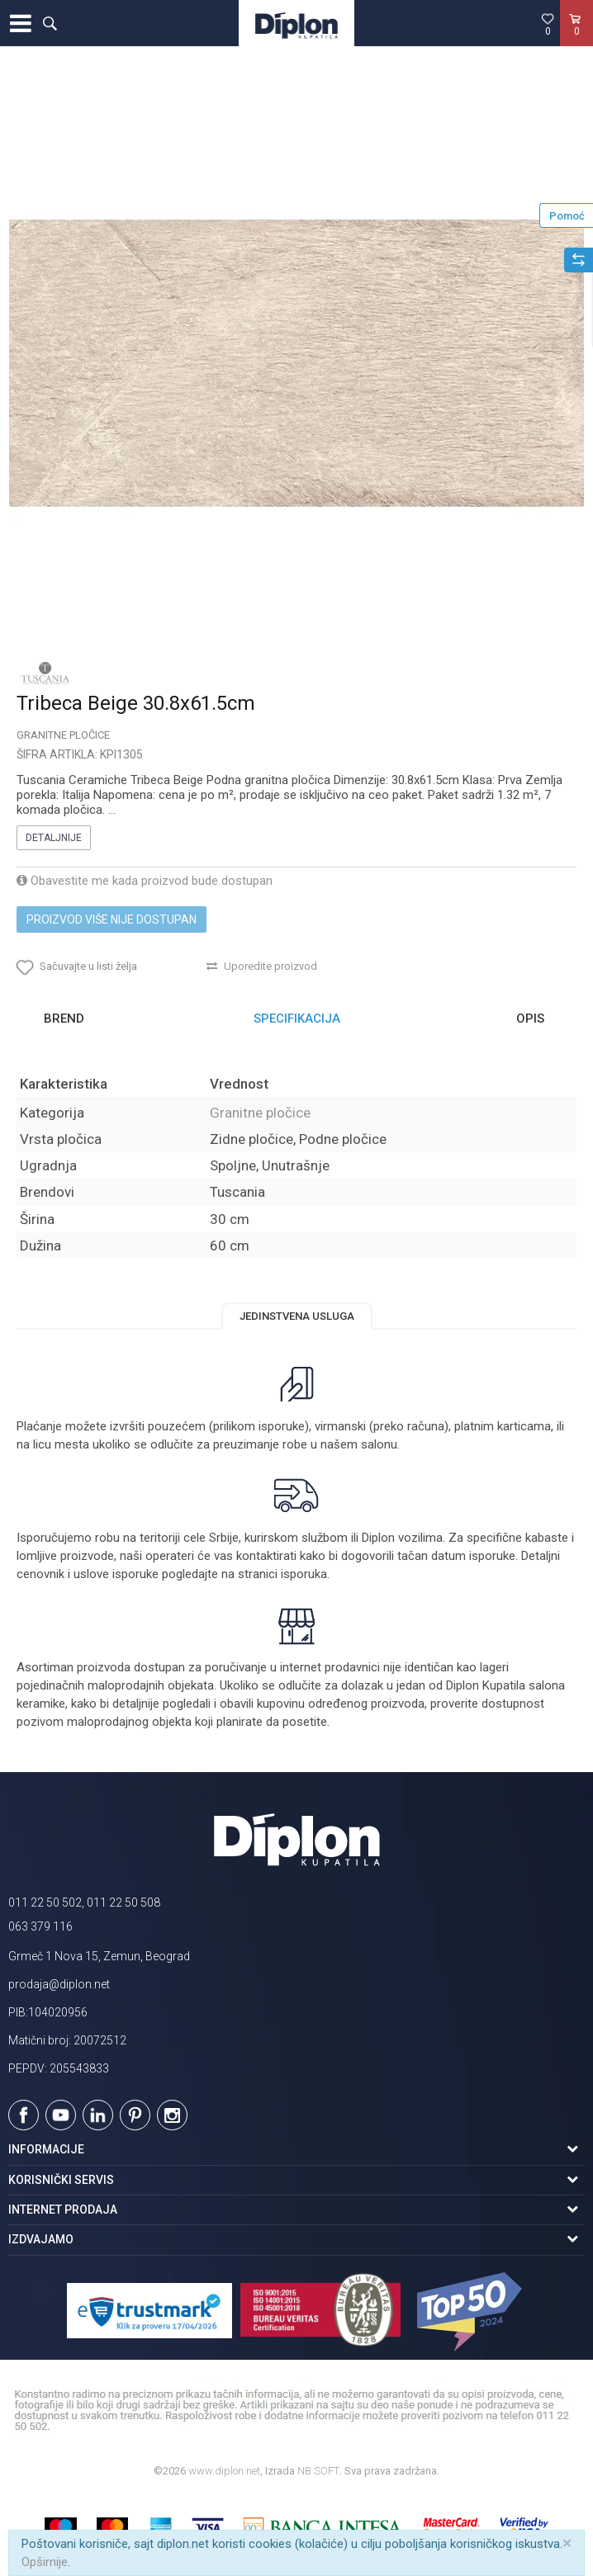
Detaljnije (54, 838)
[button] (49, 23)
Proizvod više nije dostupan (111, 919)
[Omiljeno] (547, 24)
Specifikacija (297, 1018)
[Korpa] (576, 40)
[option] (296, 363)
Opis (530, 1018)
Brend (64, 1018)
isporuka (304, 1574)
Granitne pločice (63, 735)
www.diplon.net (224, 2471)
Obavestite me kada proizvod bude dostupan (145, 880)
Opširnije (44, 2562)
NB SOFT (318, 2471)
